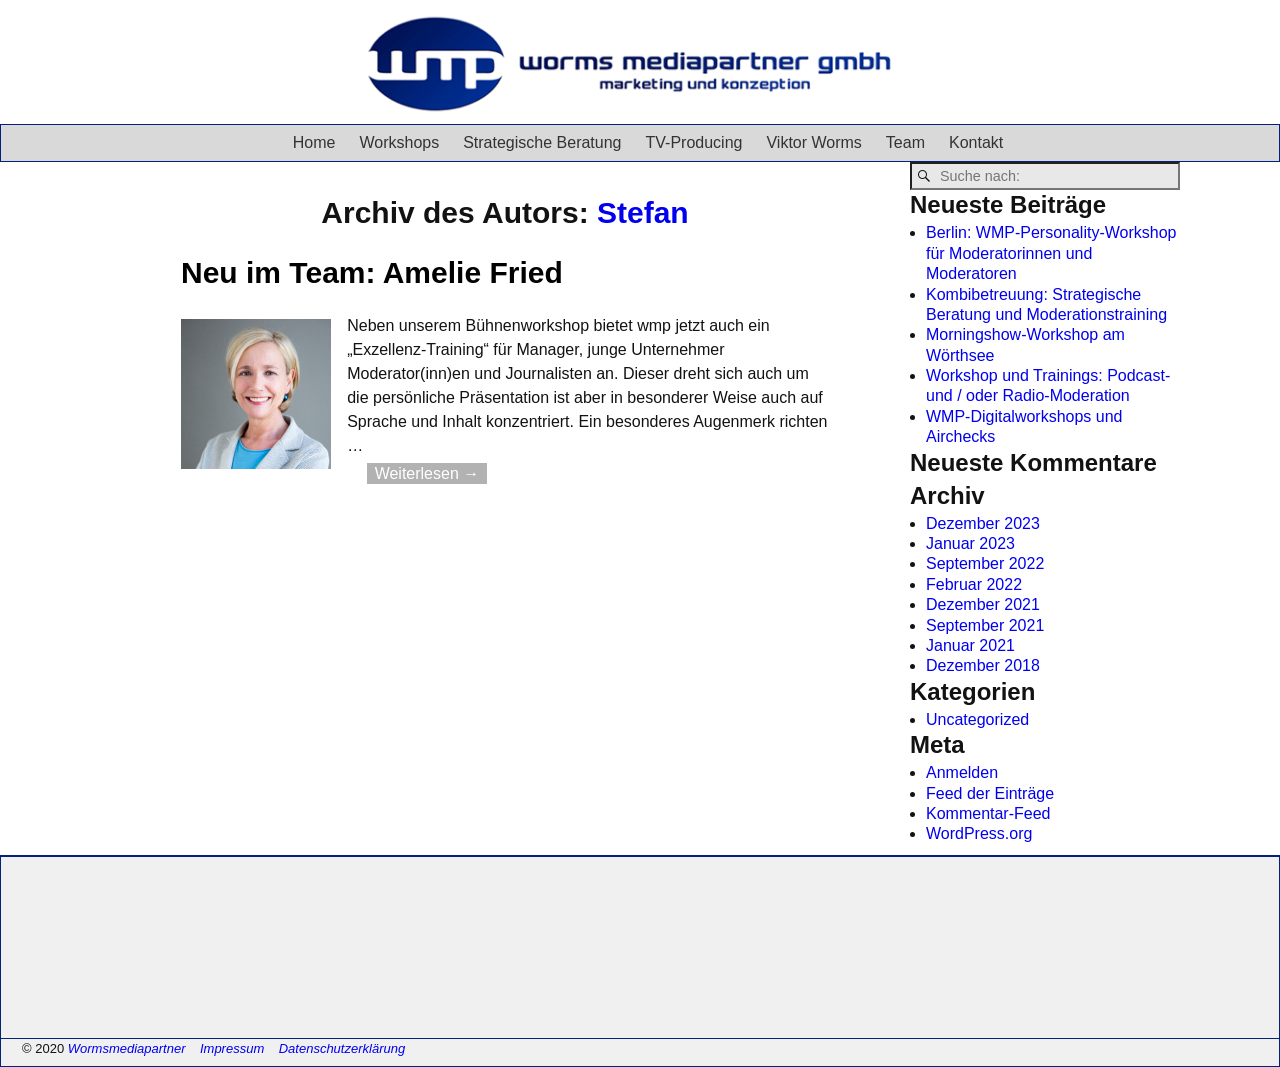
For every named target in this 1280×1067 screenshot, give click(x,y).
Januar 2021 (970, 645)
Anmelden (962, 772)
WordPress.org (979, 833)
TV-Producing (694, 142)
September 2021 (985, 625)
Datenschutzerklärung (342, 1048)
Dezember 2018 (983, 665)
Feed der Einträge (990, 793)
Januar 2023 (970, 543)
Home (314, 142)
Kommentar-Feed (988, 813)
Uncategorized (977, 719)
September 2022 (985, 563)
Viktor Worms (813, 142)
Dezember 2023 (983, 523)
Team (905, 142)
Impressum (232, 1048)
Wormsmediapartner (127, 1048)
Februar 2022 (974, 584)
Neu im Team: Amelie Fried (372, 272)
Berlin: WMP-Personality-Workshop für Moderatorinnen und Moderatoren (1051, 253)
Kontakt (976, 142)
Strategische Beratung (542, 142)
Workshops (399, 142)
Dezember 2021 (983, 604)
